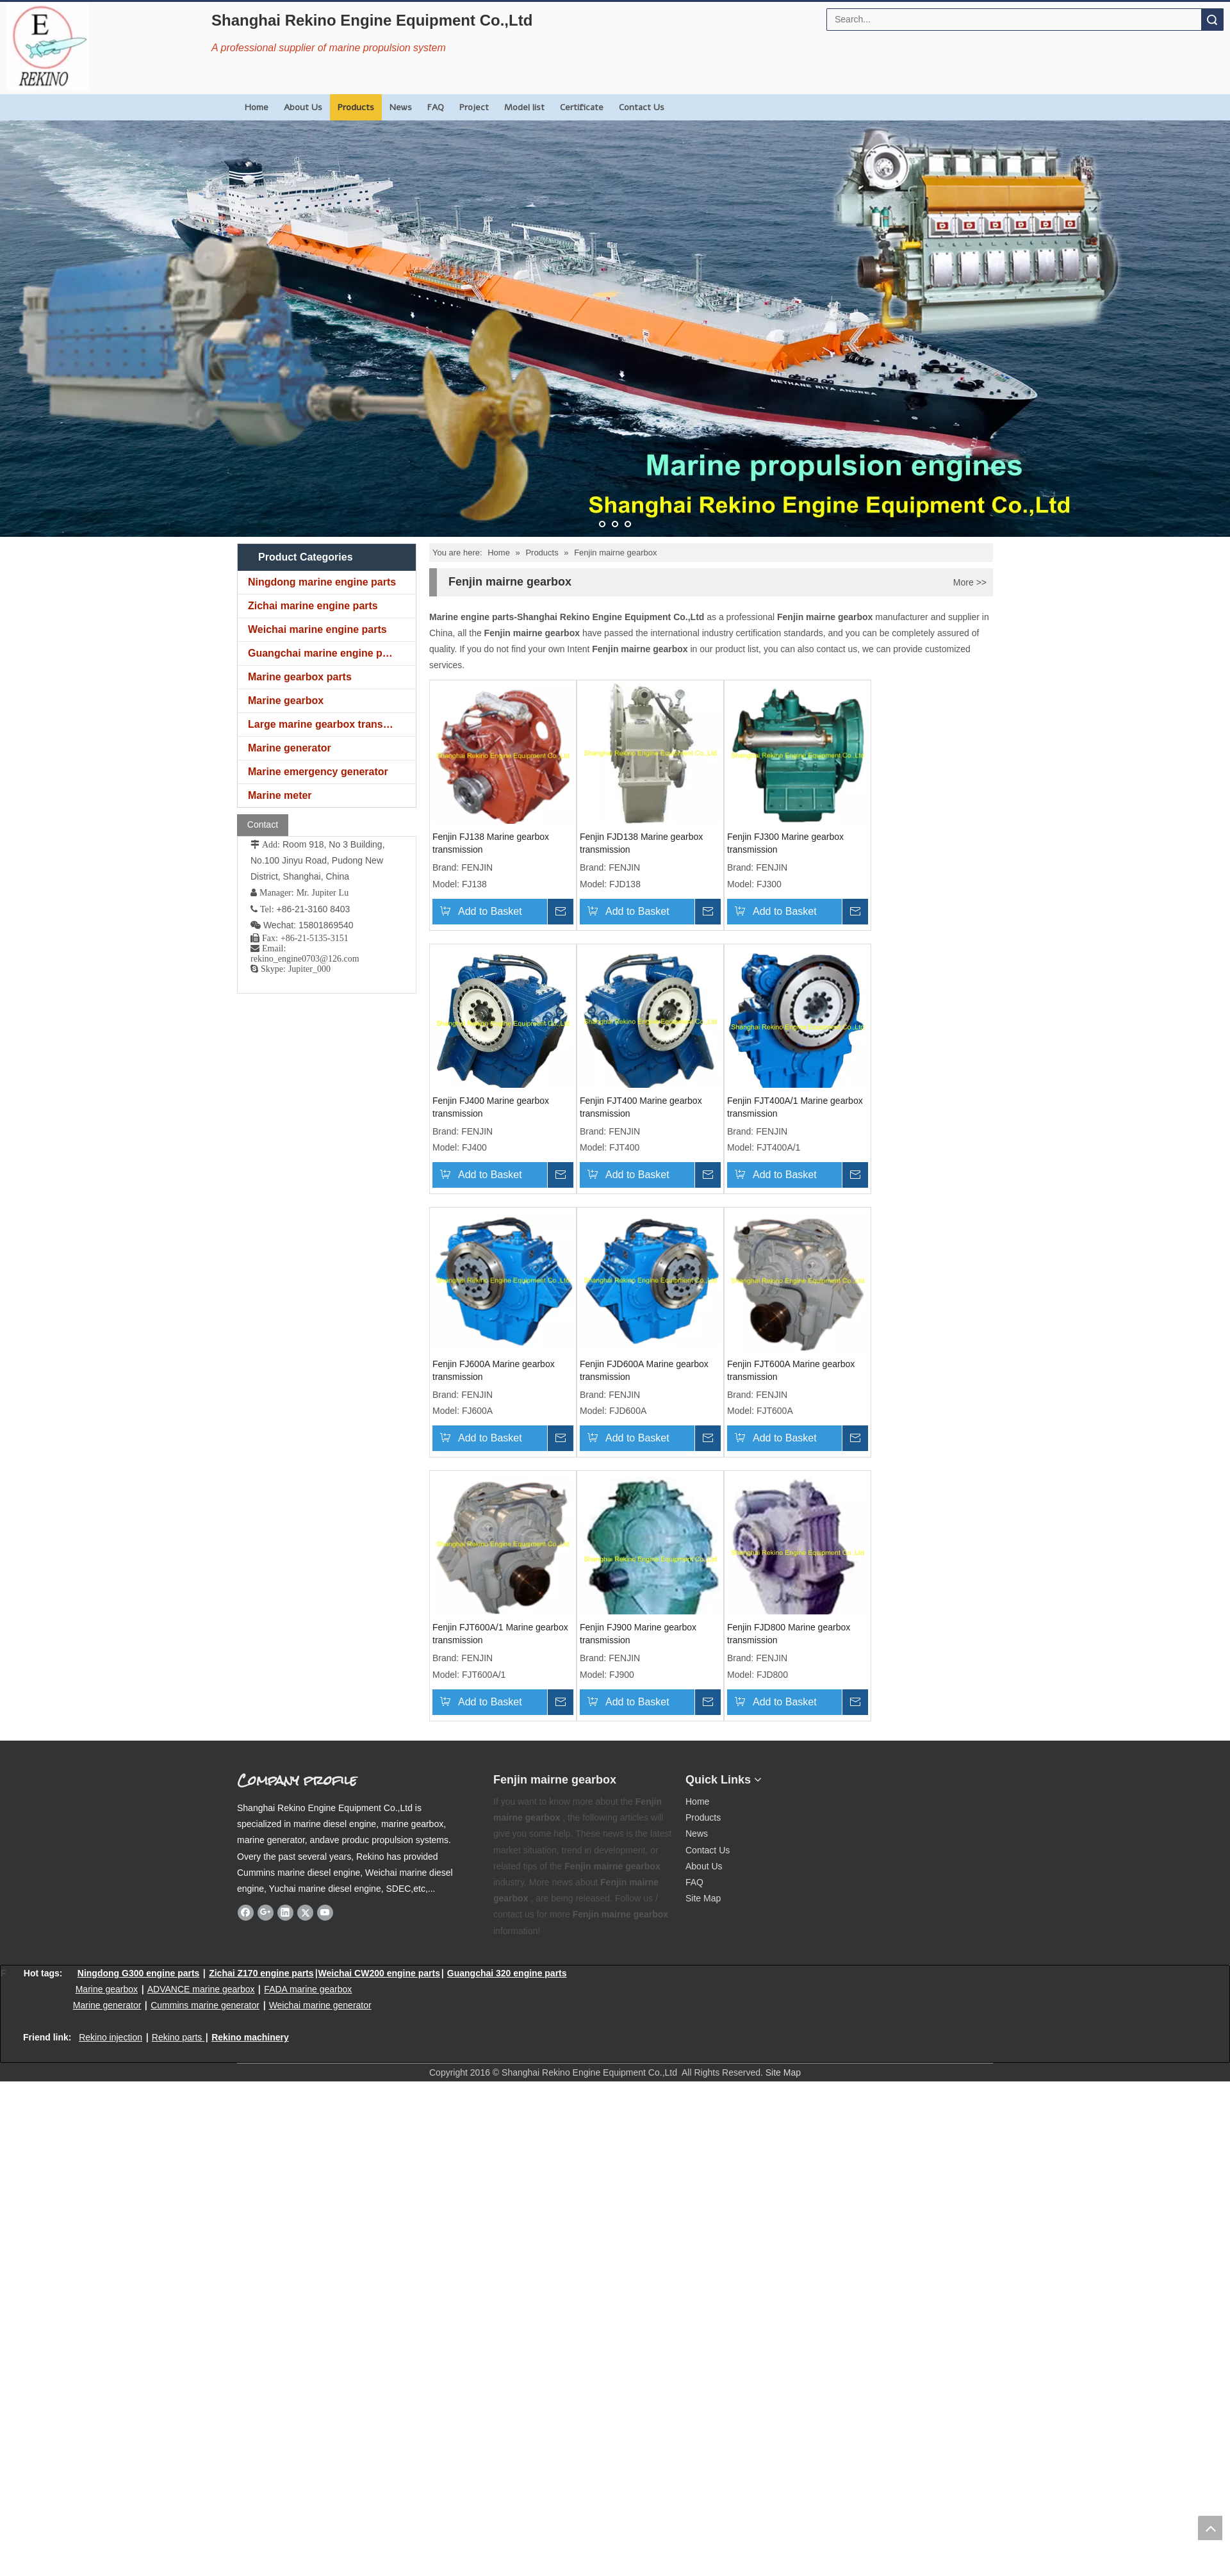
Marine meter (280, 795)
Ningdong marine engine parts (322, 582)
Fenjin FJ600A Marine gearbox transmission (493, 1370)
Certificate (581, 107)
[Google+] (266, 1912)
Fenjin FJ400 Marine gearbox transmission (490, 1107)
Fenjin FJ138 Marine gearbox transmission (490, 843)
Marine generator (289, 747)
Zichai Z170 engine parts (261, 1973)
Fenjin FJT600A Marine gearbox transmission (791, 1370)
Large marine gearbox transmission (332, 724)
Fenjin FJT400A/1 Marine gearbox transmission (795, 1107)
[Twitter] (305, 1912)
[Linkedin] (285, 1912)
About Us (303, 107)
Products (356, 107)
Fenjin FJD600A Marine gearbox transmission (644, 1370)
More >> (970, 582)
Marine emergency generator (318, 771)
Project (474, 107)
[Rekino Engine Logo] (47, 46)
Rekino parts (177, 2037)
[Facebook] (246, 1912)
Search (1212, 19)
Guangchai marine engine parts (324, 653)
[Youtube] (325, 1912)
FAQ (435, 107)
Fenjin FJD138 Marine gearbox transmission (641, 843)
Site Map (703, 1898)
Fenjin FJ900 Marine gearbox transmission (638, 1633)
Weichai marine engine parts (317, 629)
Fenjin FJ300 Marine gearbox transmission (785, 843)
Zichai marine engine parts (313, 605)
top (1210, 2528)
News (401, 107)
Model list (524, 107)
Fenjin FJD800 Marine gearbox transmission (788, 1633)
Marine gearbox (286, 700)
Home (256, 107)
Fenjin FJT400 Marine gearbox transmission (641, 1107)
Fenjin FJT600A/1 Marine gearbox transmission (500, 1633)
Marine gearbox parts (300, 676)
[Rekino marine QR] (856, 1774)
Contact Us (641, 107)
